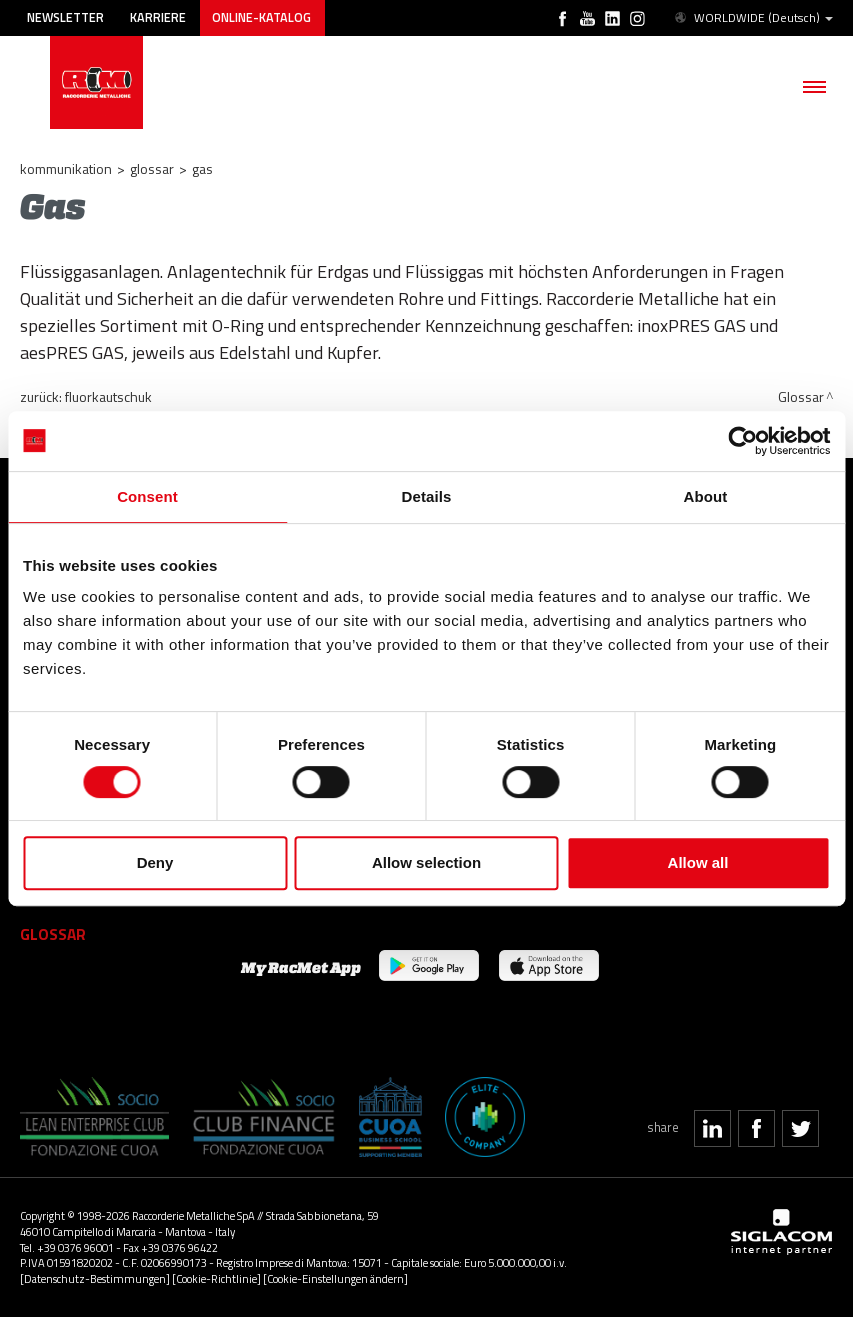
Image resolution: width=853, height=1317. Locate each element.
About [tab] (706, 496)
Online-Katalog (261, 17)
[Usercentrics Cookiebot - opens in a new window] (742, 441)
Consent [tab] (147, 496)
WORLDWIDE (752, 18)
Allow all (698, 862)
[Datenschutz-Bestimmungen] (95, 1278)
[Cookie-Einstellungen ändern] (335, 1278)
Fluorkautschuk (108, 396)
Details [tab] (427, 496)
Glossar (152, 168)
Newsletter (65, 17)
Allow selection (426, 862)
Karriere (158, 17)
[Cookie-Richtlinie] (216, 1278)
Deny (155, 862)
